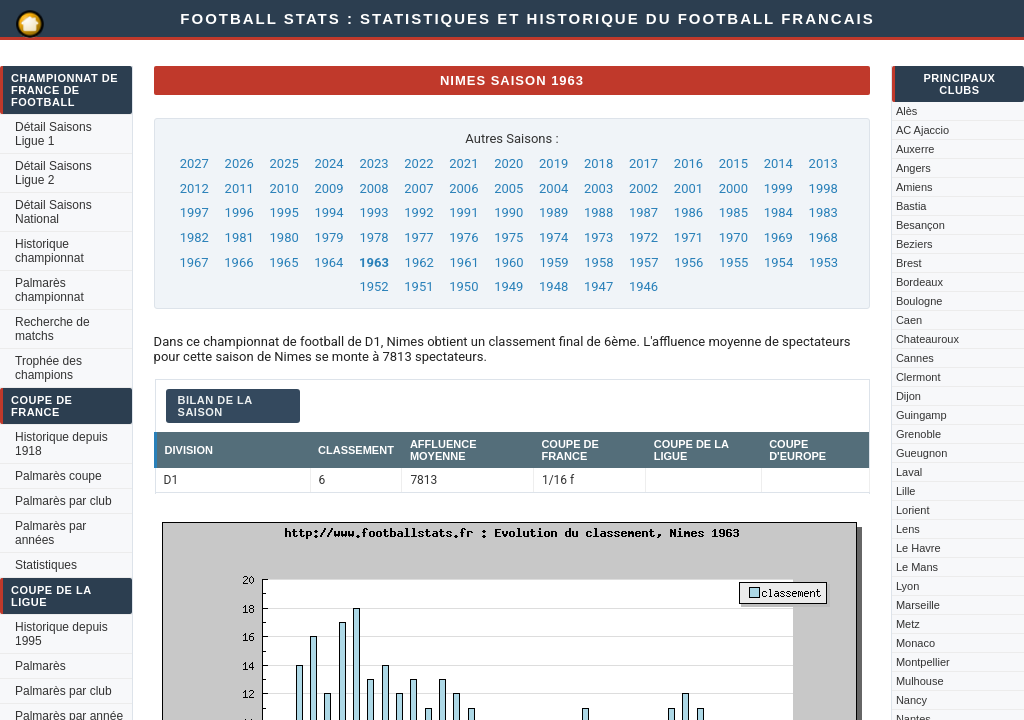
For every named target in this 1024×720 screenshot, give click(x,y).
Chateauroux (927, 339)
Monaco (915, 643)
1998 (823, 188)
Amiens (914, 187)
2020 (508, 163)
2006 (463, 188)
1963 (374, 262)
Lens (908, 529)
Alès (906, 111)
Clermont (918, 377)
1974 (553, 237)
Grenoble (918, 434)
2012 (194, 188)
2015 (733, 163)
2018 (598, 163)
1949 (508, 286)
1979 (328, 237)
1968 (823, 237)
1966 (238, 262)
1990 (508, 212)
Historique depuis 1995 (61, 634)
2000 (733, 188)
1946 (643, 286)
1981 (239, 237)
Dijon (908, 396)
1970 (733, 237)
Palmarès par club (63, 501)
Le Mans (917, 567)
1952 (373, 286)
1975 (508, 237)
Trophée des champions (48, 368)
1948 (553, 286)
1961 (464, 262)
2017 (643, 163)
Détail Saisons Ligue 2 (53, 173)
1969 (778, 237)
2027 (194, 163)
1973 (598, 237)
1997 (194, 212)
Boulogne (919, 301)
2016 (688, 163)
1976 (463, 237)
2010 (284, 188)
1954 (778, 262)
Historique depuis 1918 (61, 444)
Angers (913, 168)
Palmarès (40, 666)
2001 (688, 188)
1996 (239, 212)
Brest (909, 263)
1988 (598, 212)
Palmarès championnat (49, 290)
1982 (194, 237)
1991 (463, 212)
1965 (283, 262)
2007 (418, 188)
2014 (778, 163)
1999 (778, 188)
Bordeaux (919, 282)
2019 (553, 163)
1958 (598, 262)
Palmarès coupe (58, 476)
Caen (909, 320)
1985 (733, 212)
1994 (328, 212)
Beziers (914, 244)
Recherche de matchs (52, 329)
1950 (463, 286)
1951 (418, 286)
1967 (193, 262)
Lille (906, 491)
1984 (778, 212)
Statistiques (46, 565)
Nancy (911, 700)
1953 (823, 262)
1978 (373, 237)
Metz (908, 624)
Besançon (920, 225)
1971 (688, 237)
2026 (239, 163)
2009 (328, 188)
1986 (688, 212)
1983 (823, 212)
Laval (909, 472)
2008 (373, 188)
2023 (373, 163)
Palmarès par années (50, 533)
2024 (328, 163)
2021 (463, 163)
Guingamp (921, 415)
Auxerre (915, 149)
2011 (239, 188)
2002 (643, 188)
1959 (553, 262)
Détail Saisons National (53, 212)
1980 (284, 237)
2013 (823, 163)
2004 (553, 188)
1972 (643, 237)
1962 (419, 262)
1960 (508, 262)
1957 (643, 262)
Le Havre (918, 548)
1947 (598, 286)
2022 (418, 163)
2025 (284, 163)
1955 (733, 262)
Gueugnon (921, 453)
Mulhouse (920, 681)
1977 (418, 237)
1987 (643, 212)
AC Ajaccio (922, 130)
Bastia (911, 206)
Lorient (913, 510)
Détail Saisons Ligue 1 (53, 134)
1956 (688, 262)
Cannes (915, 358)
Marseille (918, 605)
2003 (598, 188)
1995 (284, 212)
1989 (553, 212)
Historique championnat (49, 251)
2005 (508, 188)
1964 (328, 262)
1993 (373, 212)
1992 (418, 212)
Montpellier (923, 662)
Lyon (907, 586)
